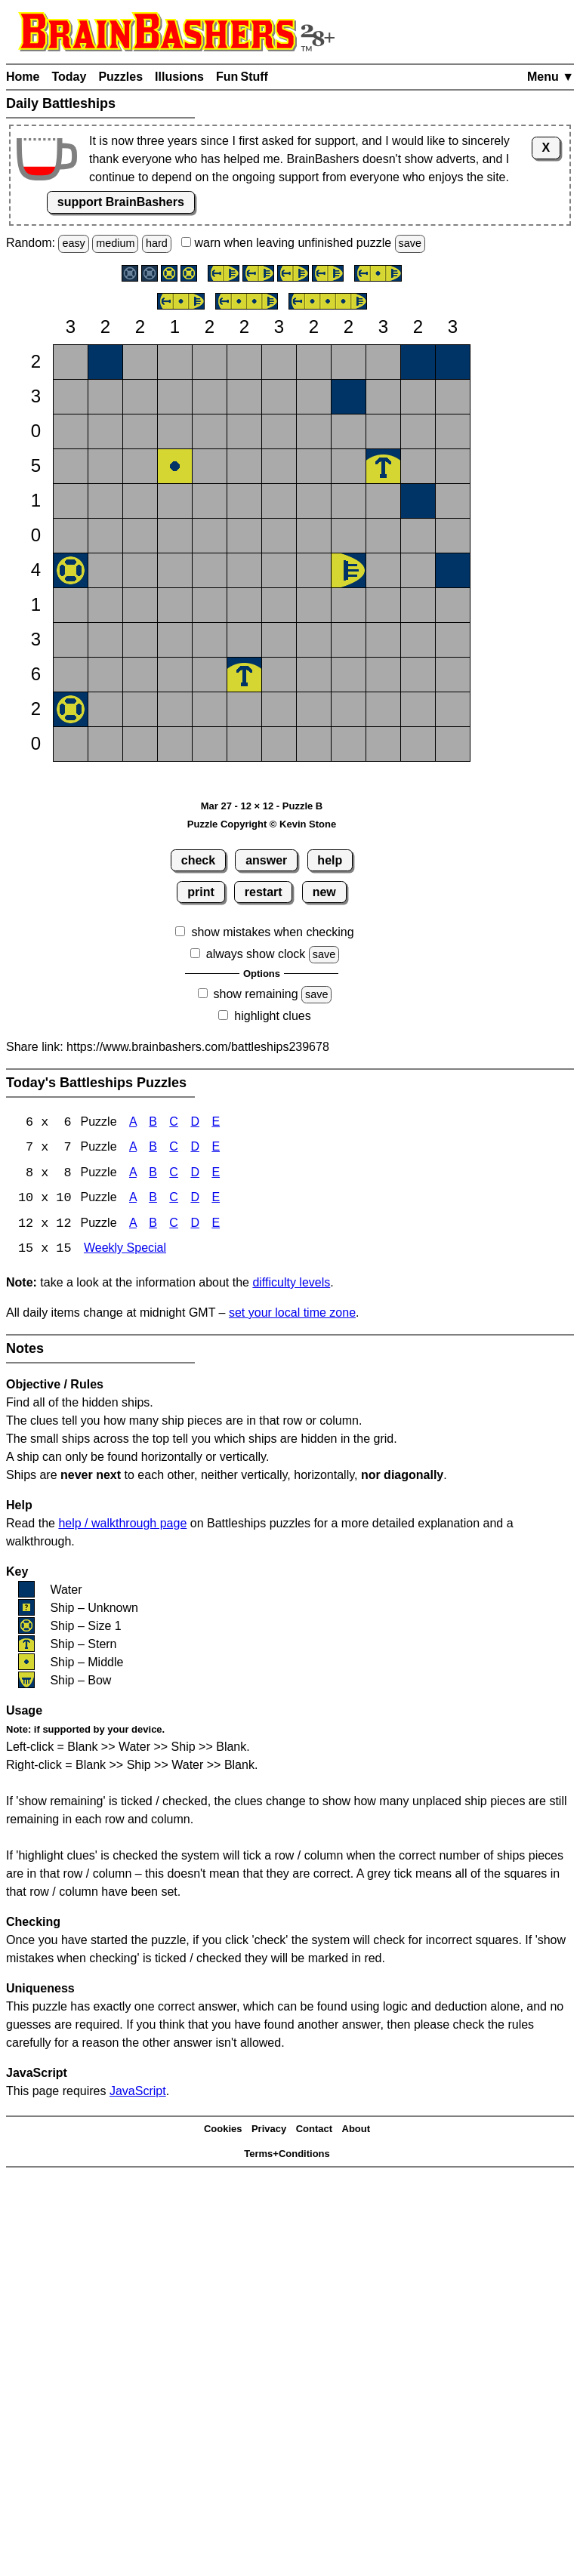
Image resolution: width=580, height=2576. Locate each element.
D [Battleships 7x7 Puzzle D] (194, 1148)
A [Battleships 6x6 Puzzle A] (133, 1123)
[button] (71, 362)
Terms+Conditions (287, 2155)
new (324, 892)
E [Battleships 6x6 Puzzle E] (215, 1123)
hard (157, 243)
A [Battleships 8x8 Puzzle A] (133, 1174)
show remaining (256, 994)
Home (22, 76)
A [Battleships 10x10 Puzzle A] (133, 1200)
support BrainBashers (120, 202)
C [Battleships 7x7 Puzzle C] (173, 1148)
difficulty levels (291, 1284)
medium (115, 243)
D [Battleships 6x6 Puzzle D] (194, 1123)
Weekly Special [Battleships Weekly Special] (125, 1251)
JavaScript (138, 2093)
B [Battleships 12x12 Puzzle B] (153, 1225)
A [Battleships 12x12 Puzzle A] (133, 1225)
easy (73, 243)
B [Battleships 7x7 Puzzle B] (153, 1148)
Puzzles (120, 76)
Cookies (223, 2131)
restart (263, 892)
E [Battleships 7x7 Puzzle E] (215, 1148)
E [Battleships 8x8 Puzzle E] (215, 1174)
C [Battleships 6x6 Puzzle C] (173, 1123)
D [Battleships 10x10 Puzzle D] (194, 1200)
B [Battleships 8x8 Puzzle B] (153, 1174)
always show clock (256, 954)
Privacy (268, 2131)
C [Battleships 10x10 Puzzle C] (173, 1200)
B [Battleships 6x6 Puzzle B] (153, 1123)
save (410, 243)
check (198, 860)
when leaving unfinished (303, 242)
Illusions (179, 76)
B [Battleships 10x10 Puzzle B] (153, 1200)
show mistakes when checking (272, 932)
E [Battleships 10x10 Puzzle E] (215, 1200)
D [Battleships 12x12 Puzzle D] (194, 1225)
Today (68, 76)
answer (266, 860)
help (329, 860)
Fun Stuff (242, 76)
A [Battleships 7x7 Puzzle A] (133, 1148)
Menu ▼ (550, 76)
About (356, 2131)
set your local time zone (292, 1314)
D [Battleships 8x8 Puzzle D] (194, 1174)
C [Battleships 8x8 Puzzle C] (173, 1174)
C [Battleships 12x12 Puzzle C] (173, 1225)
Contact (314, 2131)
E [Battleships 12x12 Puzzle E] (215, 1225)
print (200, 892)
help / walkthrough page (122, 1525)
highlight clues (272, 1015)
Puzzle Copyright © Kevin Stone (261, 824)
